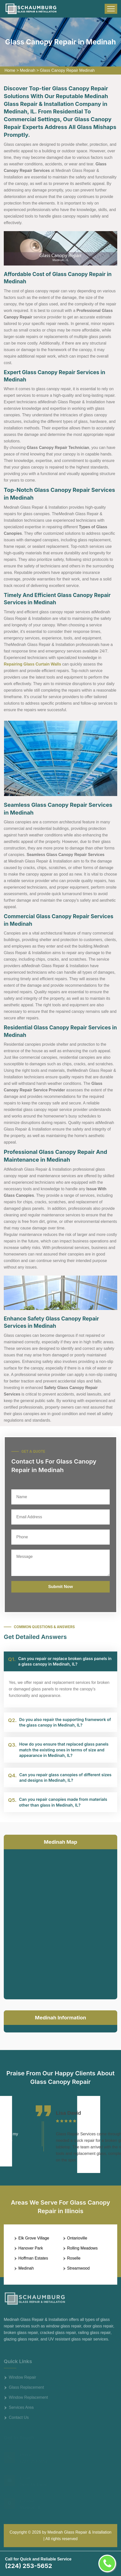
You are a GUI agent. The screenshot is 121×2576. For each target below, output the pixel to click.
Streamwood (78, 2268)
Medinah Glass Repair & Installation (79, 2532)
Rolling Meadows (82, 2248)
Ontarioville (77, 2238)
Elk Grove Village (33, 2238)
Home (10, 70)
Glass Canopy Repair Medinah (67, 70)
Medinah (27, 70)
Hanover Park (30, 2248)
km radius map (60, 1923)
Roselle (73, 2258)
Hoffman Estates (33, 2258)
